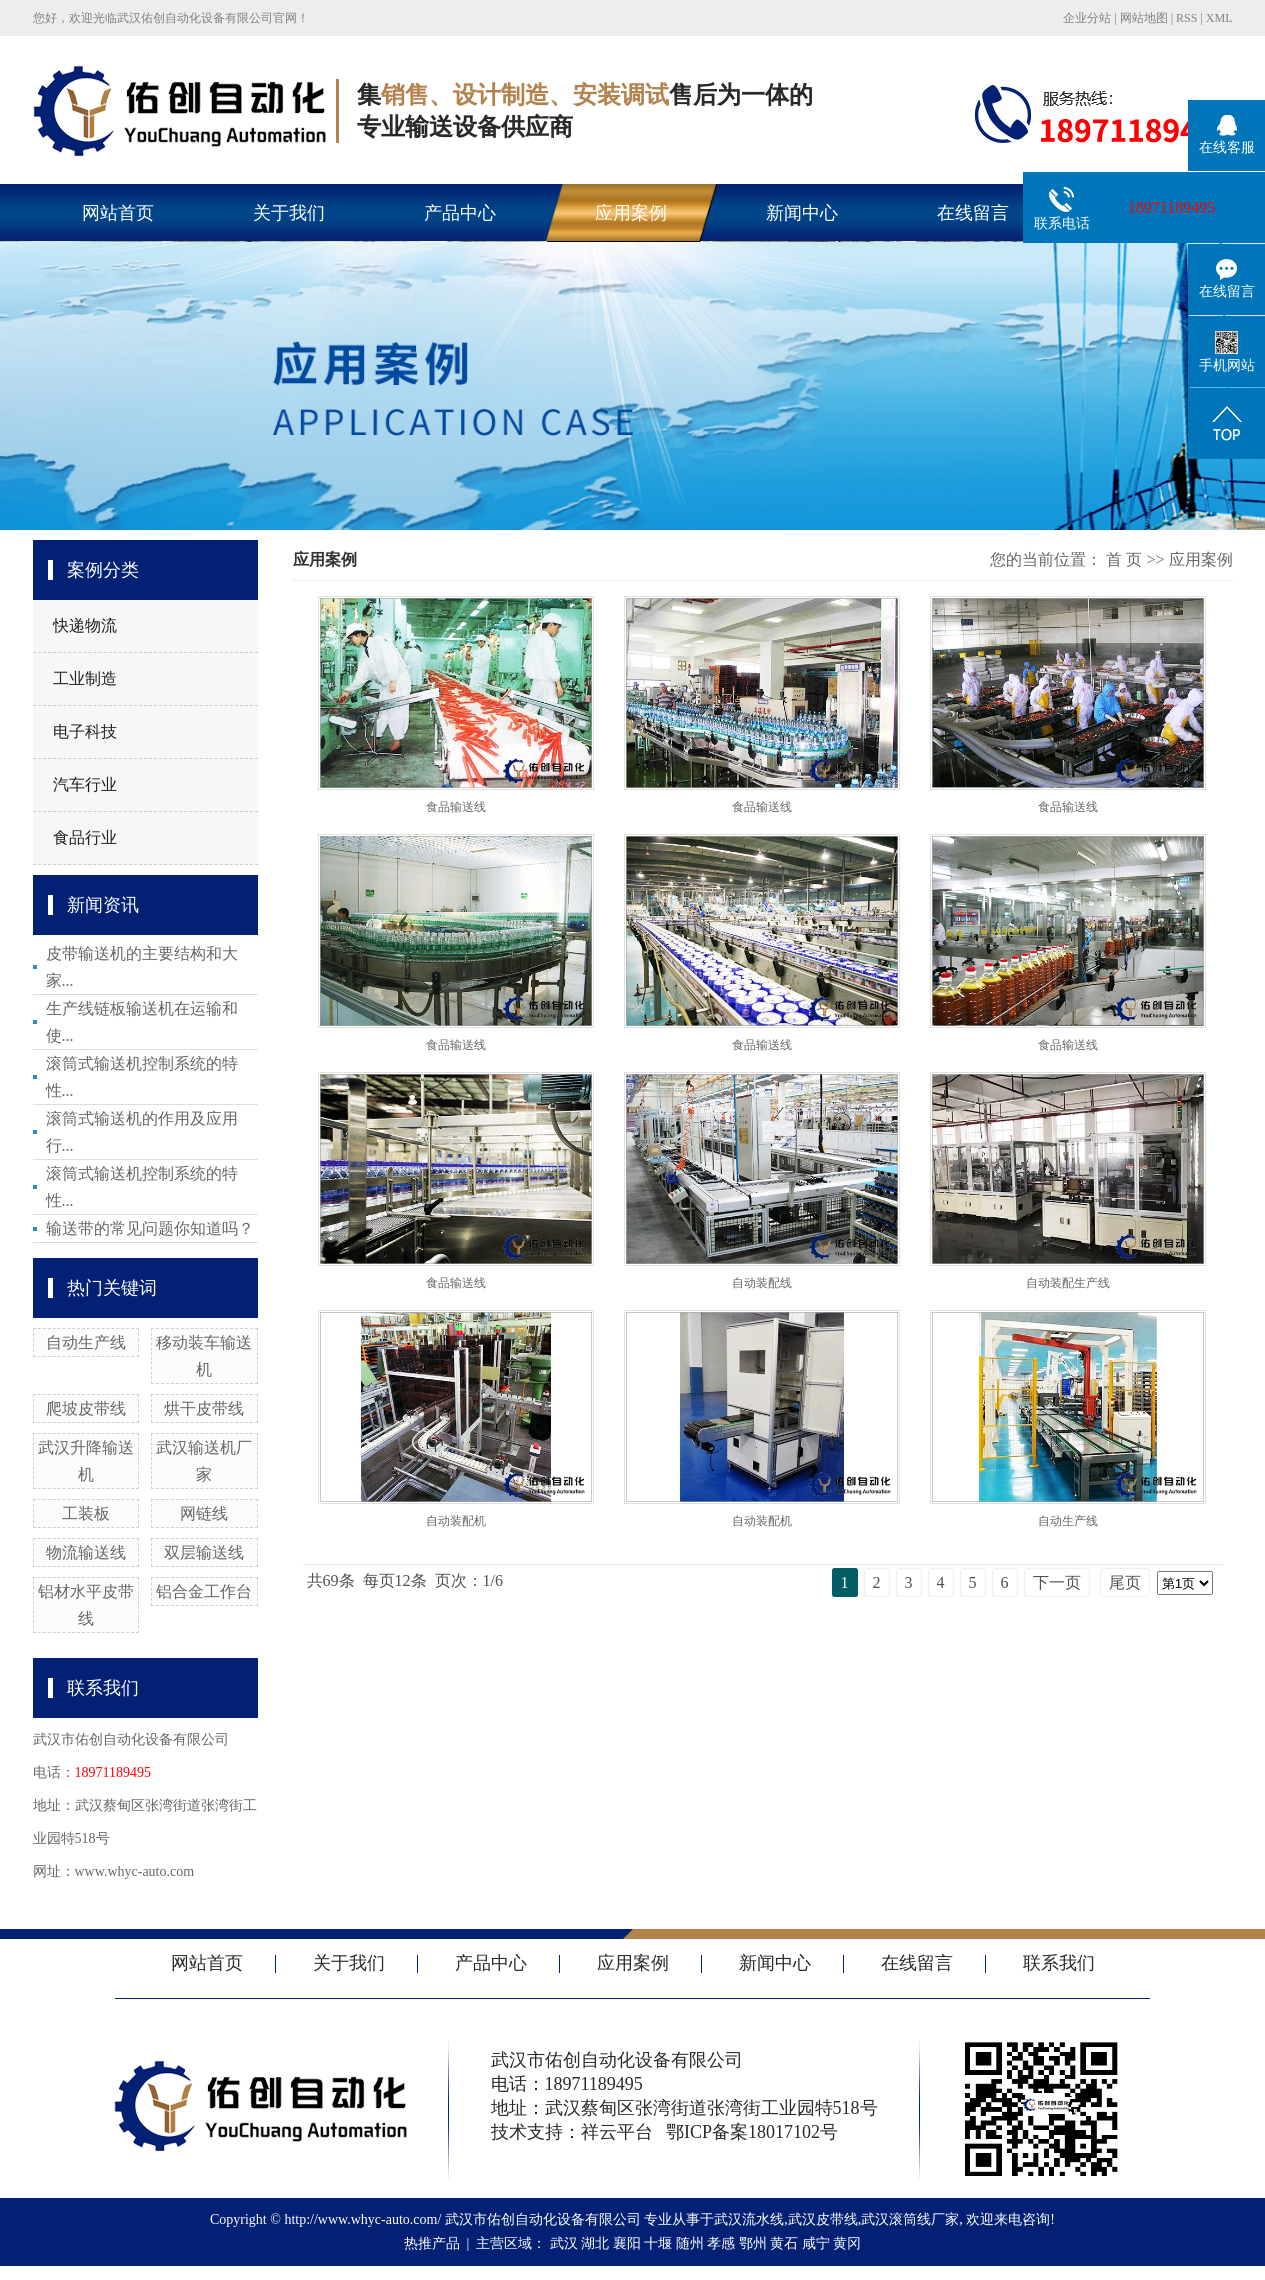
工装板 (86, 1513)
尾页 (1125, 1582)
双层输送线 (204, 1552)
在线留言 (973, 213)
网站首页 (118, 213)
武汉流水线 (749, 2219)
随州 (690, 2243)
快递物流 (85, 625)
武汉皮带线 (823, 2219)
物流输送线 (86, 1552)
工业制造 (85, 678)
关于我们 (289, 213)
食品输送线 (456, 807)
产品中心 (460, 213)
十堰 (658, 2243)
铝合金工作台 (204, 1591)
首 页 (1124, 559)
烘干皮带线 (204, 1408)
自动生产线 (86, 1342)
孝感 (721, 2243)
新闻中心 (802, 213)
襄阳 (627, 2243)
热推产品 (432, 2243)
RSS (1186, 18)
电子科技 (85, 731)
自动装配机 (456, 1521)
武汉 (564, 2243)
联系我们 (1059, 1963)
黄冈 (847, 2243)
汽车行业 (85, 784)
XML (1219, 18)
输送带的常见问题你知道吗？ (150, 1228)
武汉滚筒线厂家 (910, 2219)
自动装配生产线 (1068, 1283)
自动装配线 (762, 1283)
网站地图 (1144, 18)
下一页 (1057, 1582)
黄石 (784, 2243)
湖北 (595, 2243)
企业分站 (1087, 18)
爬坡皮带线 (86, 1408)
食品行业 (85, 837)
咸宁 (816, 2243)
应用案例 (631, 213)
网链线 (204, 1513)
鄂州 (753, 2243)
